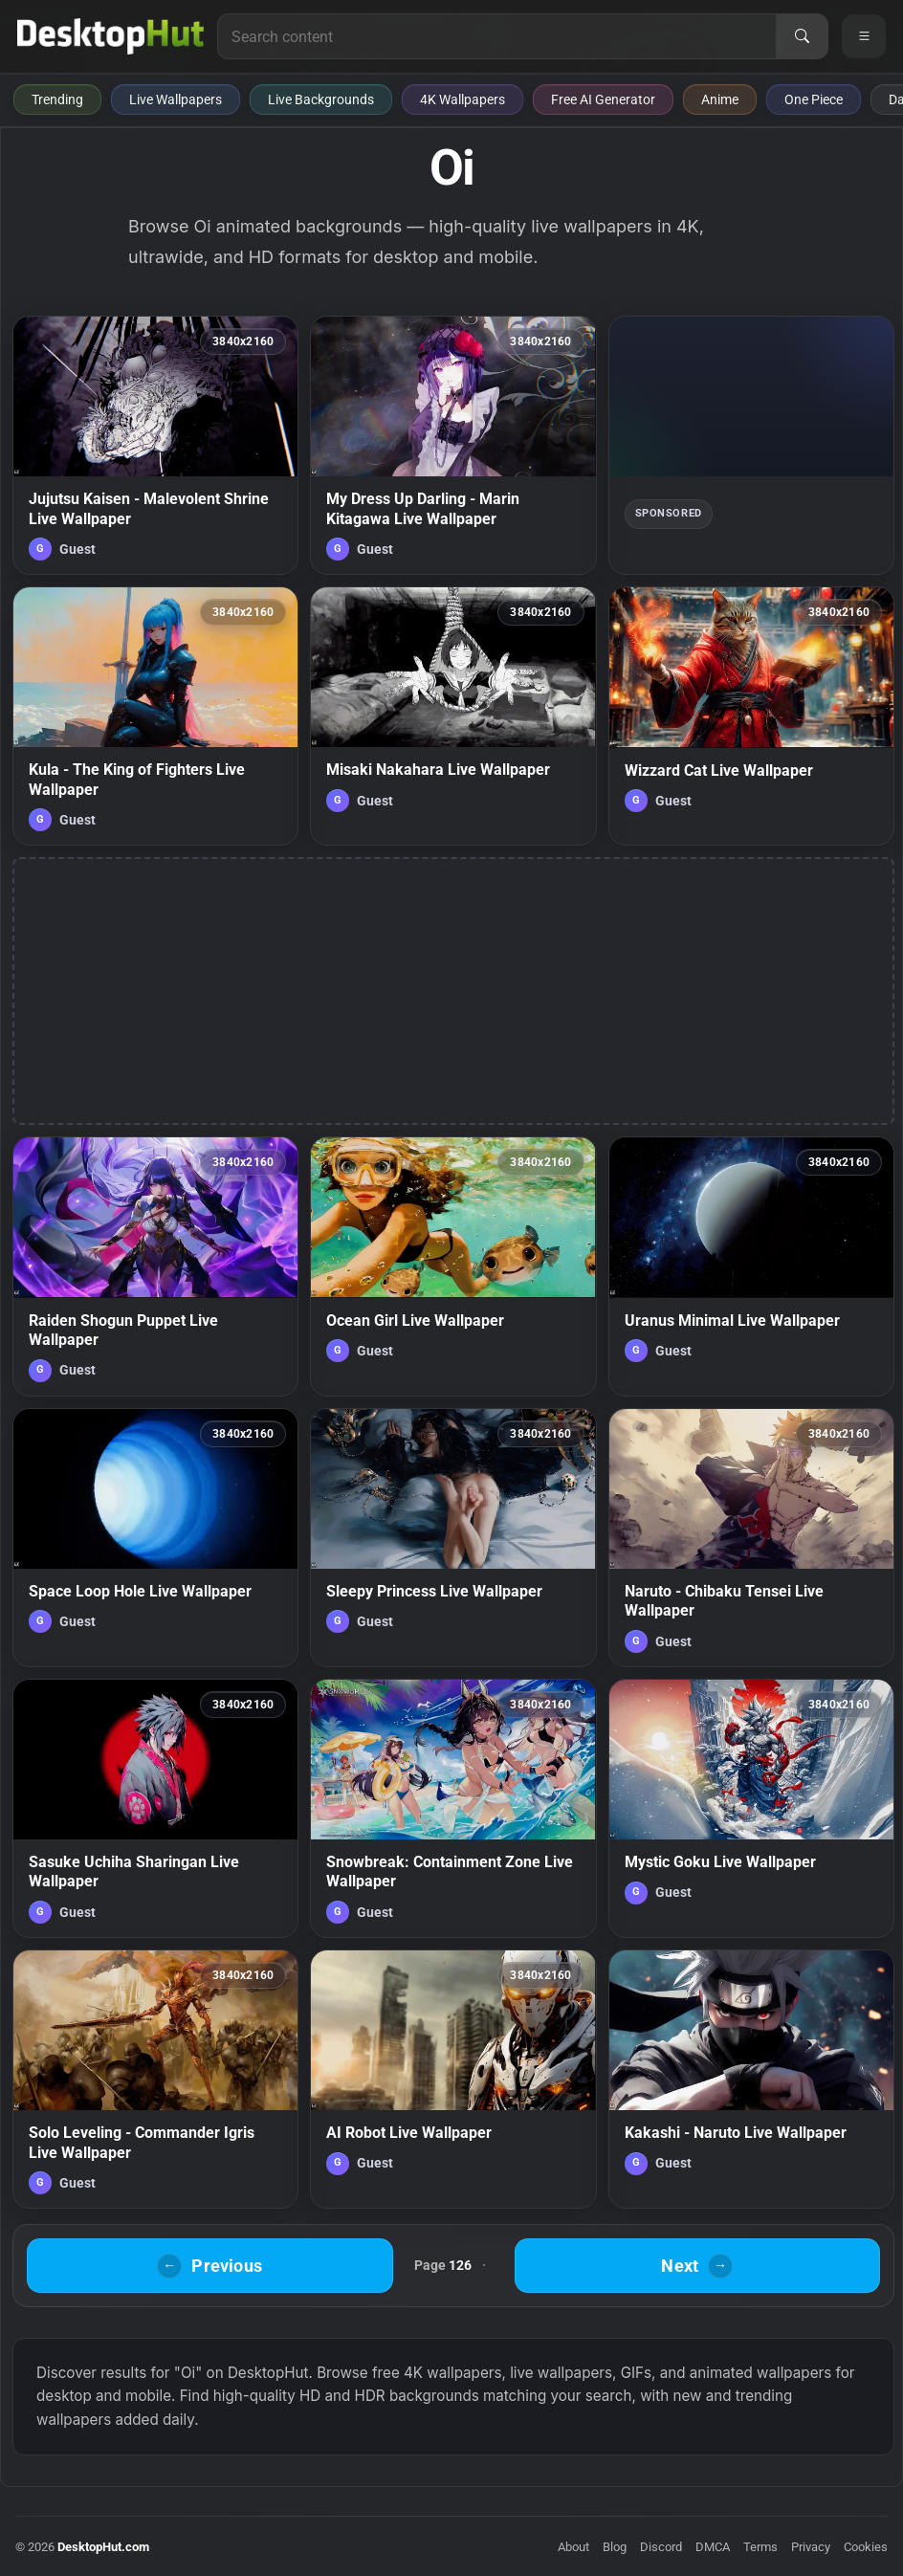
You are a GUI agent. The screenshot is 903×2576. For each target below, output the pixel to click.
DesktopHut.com (103, 2547)
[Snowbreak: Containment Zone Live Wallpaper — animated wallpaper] (453, 1808)
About (573, 2547)
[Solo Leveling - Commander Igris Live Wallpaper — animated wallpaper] (155, 2079)
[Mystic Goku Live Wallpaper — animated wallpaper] (751, 1808)
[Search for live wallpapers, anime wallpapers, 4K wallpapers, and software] (497, 36)
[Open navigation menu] (864, 36)
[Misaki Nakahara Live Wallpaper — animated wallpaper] (453, 716)
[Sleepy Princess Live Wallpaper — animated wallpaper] (453, 1537)
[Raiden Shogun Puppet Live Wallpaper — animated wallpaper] (155, 1266)
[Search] (801, 36)
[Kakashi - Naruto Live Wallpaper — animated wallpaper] (751, 2079)
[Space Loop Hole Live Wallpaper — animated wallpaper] (155, 1537)
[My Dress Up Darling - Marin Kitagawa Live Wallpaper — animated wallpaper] (453, 445)
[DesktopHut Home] (110, 36)
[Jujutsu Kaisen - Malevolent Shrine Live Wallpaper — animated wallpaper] (155, 445)
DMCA (712, 2547)
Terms (760, 2547)
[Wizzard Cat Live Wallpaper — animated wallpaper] (751, 716)
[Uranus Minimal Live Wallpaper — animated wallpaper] (751, 1266)
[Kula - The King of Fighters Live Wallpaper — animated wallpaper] (155, 716)
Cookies (866, 2547)
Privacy (810, 2547)
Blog (615, 2547)
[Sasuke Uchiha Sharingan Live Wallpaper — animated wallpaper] (155, 1808)
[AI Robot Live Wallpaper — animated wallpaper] (453, 2079)
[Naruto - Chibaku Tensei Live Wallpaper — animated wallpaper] (751, 1537)
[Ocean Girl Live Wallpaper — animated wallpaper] (453, 1266)
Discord (661, 2547)
